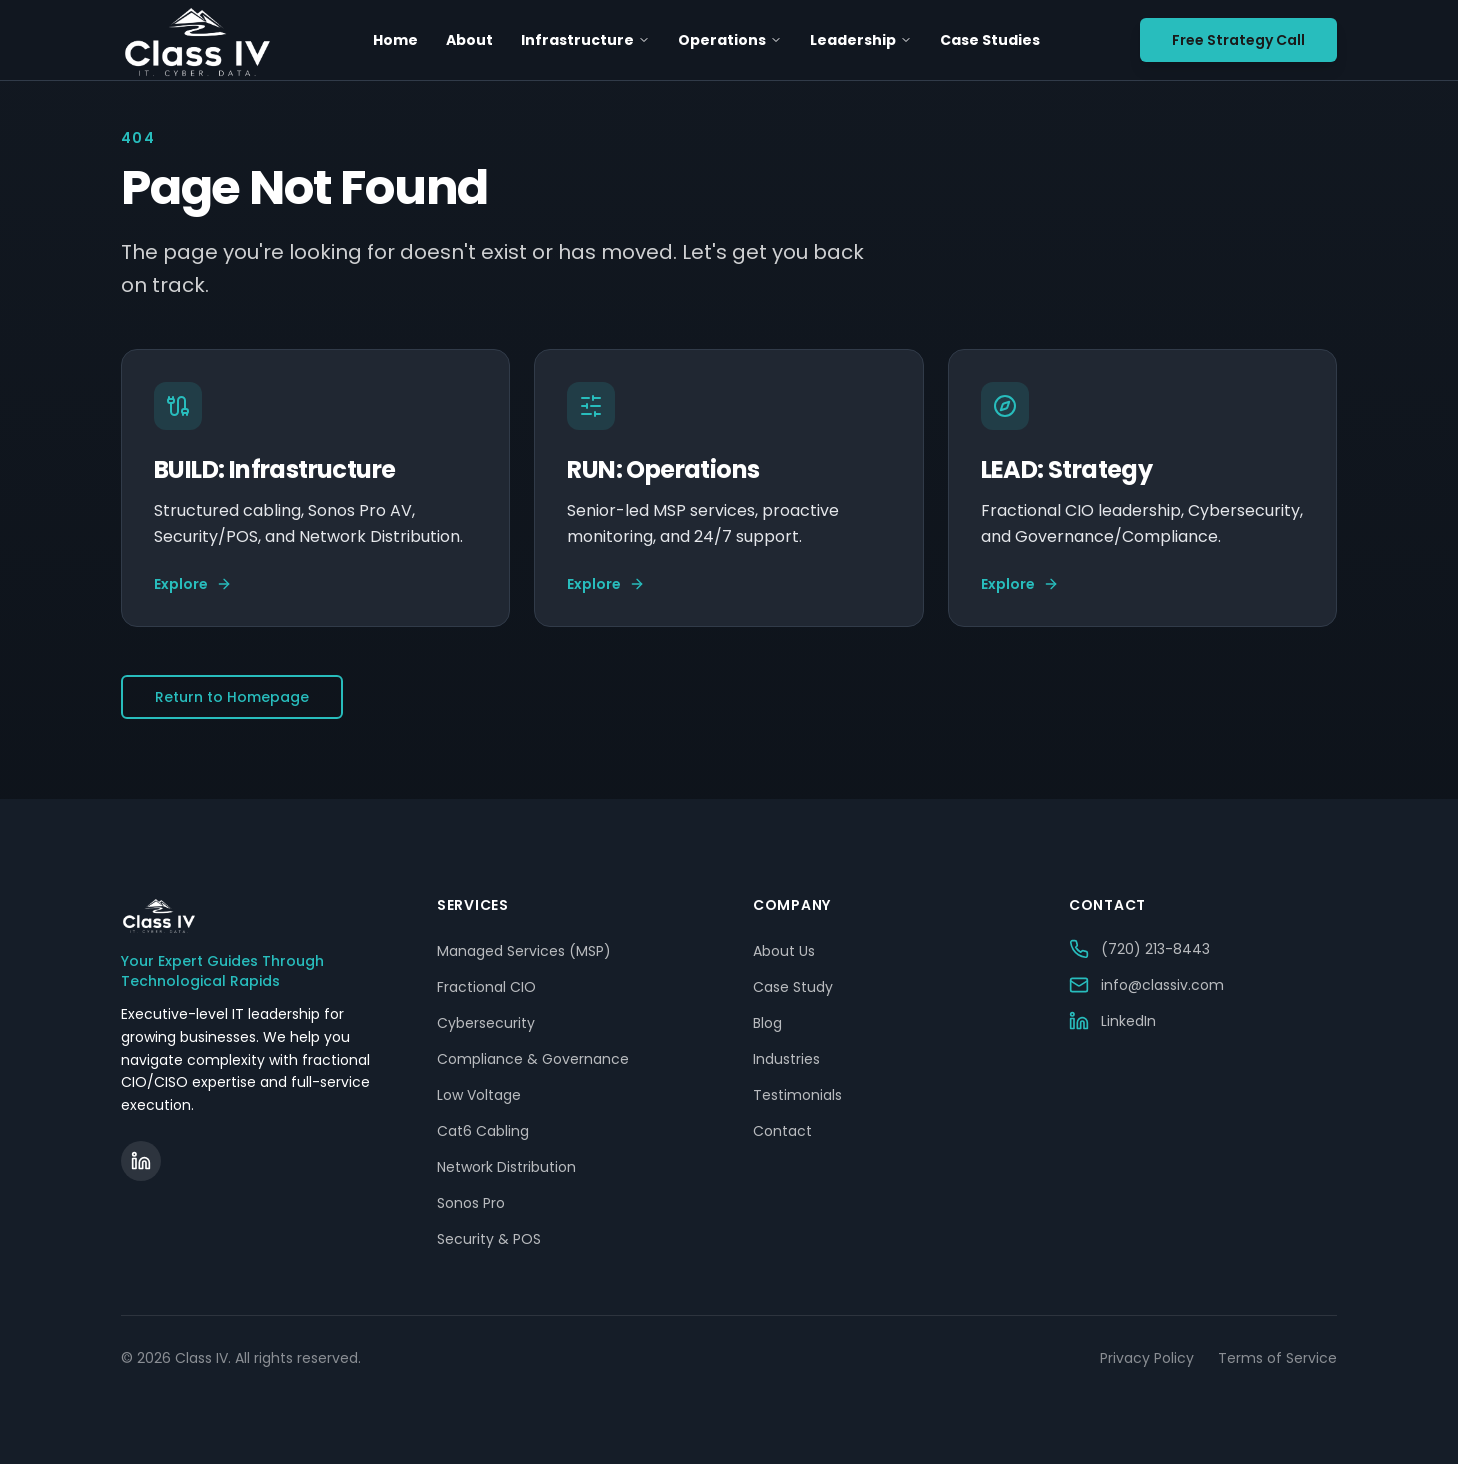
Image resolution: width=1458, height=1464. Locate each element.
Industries (786, 1059)
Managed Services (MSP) (524, 951)
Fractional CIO (486, 987)
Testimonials (797, 1095)
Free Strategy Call (1238, 40)
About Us (784, 951)
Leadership (861, 40)
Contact (782, 1131)
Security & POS (489, 1239)
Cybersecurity (486, 1023)
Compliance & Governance (533, 1059)
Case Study (793, 987)
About (469, 40)
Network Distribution (506, 1167)
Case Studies (990, 40)
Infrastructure (585, 40)
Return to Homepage (232, 697)
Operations (730, 40)
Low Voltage (479, 1095)
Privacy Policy (1147, 1358)
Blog (767, 1023)
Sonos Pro (471, 1203)
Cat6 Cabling (483, 1131)
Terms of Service (1277, 1358)
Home (395, 40)
